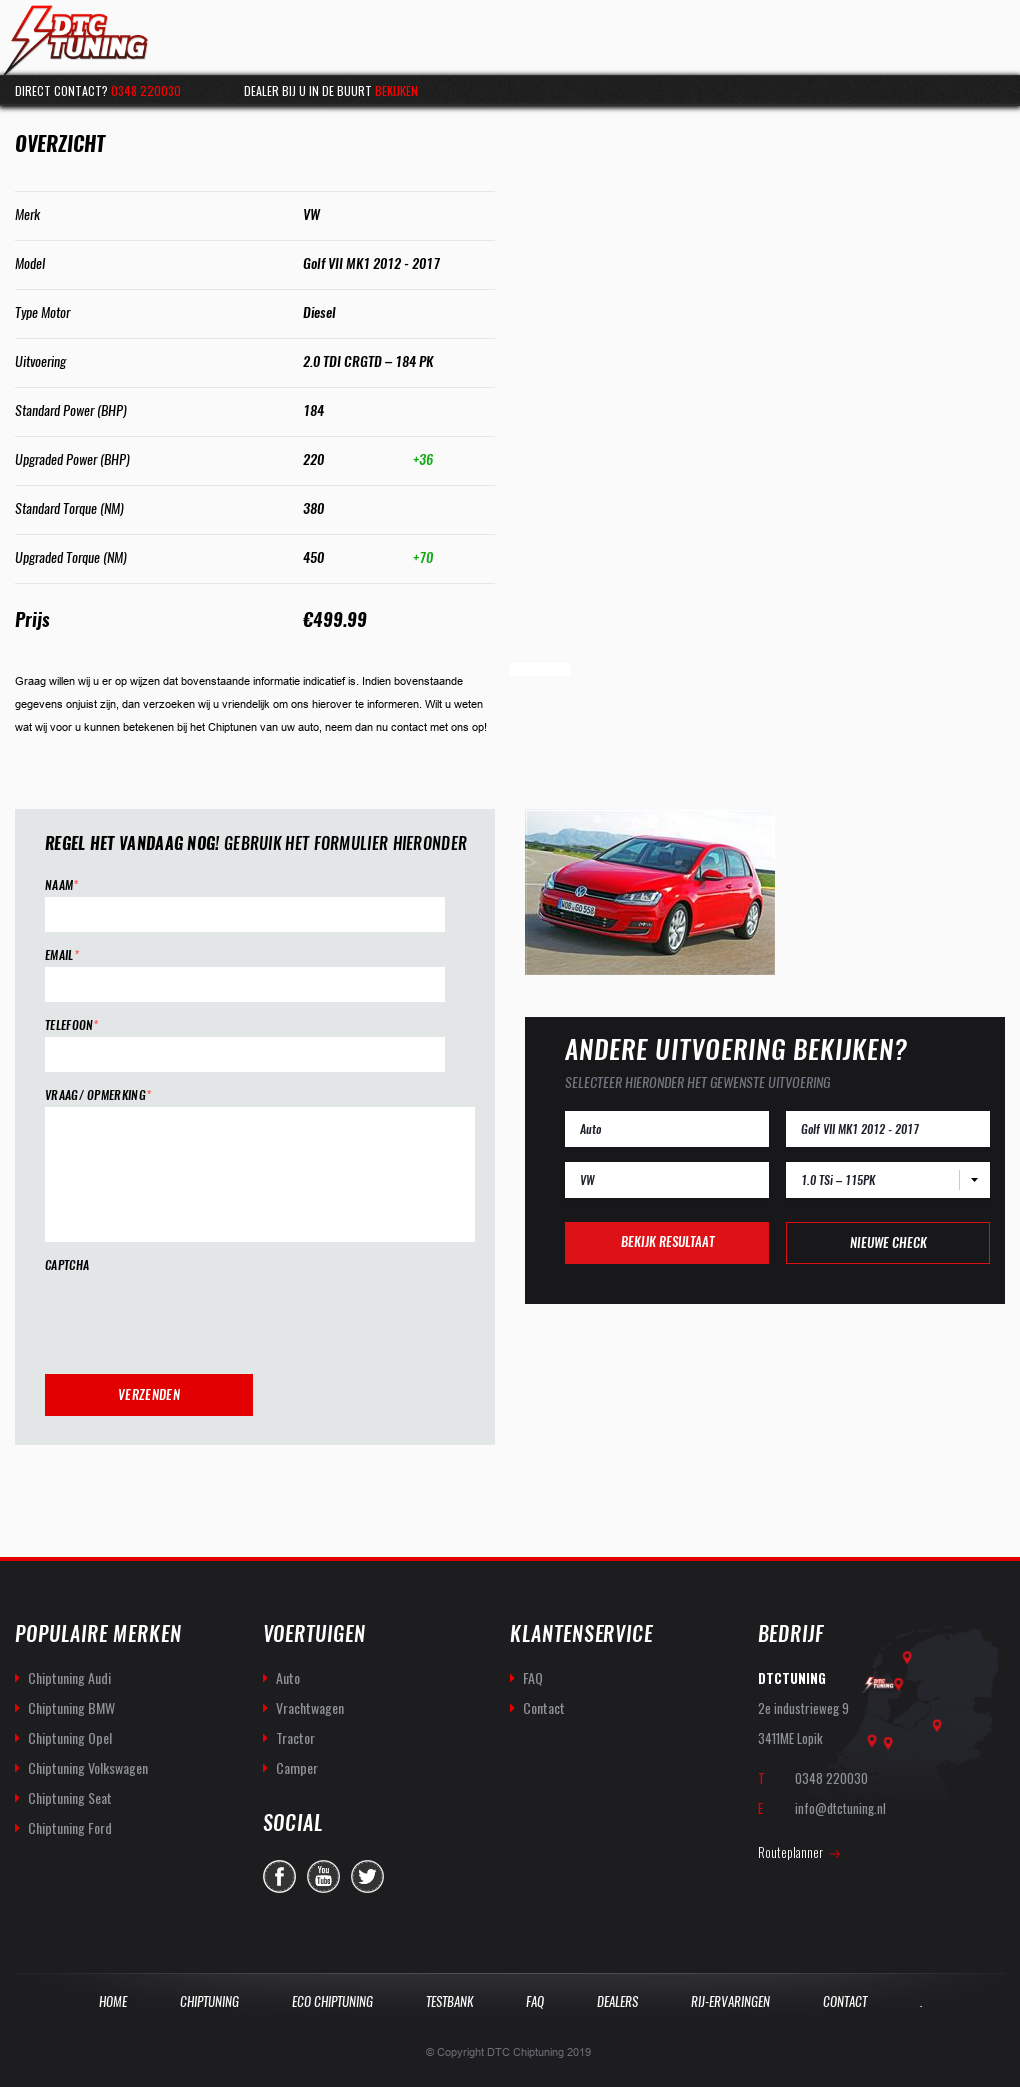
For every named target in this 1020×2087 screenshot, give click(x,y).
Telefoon (72, 1025)
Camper (297, 1767)
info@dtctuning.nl (840, 1808)
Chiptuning (209, 2001)
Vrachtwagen (310, 1707)
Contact (544, 1707)
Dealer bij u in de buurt (331, 90)
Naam (62, 885)
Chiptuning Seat (70, 1797)
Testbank (449, 2001)
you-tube (323, 1876)
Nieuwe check (888, 1242)
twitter (367, 1876)
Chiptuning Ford (70, 1827)
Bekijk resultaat (667, 1241)
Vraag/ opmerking (98, 1095)
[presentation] (197, 1316)
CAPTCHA (67, 1265)
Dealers (617, 2001)
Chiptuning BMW (71, 1707)
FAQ (533, 1677)
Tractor (295, 1737)
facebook (279, 1876)
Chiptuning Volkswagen (88, 1767)
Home (113, 2001)
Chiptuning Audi (69, 1677)
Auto (288, 1677)
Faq (535, 2001)
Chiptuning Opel (70, 1737)
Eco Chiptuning (332, 2001)
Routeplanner (790, 1852)
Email (62, 955)
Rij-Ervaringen (730, 2001)
